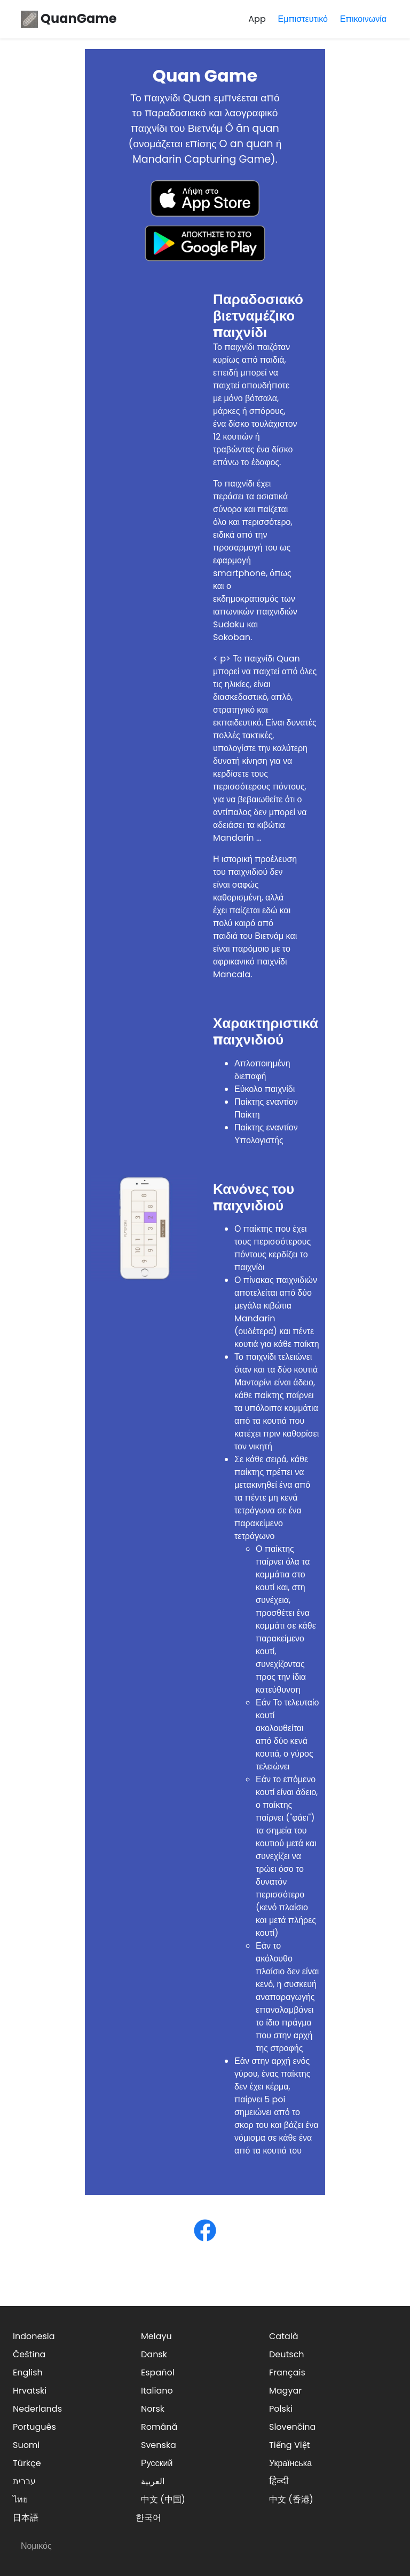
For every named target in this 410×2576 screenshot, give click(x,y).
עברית (24, 2481)
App (256, 19)
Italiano (157, 2390)
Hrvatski (29, 2390)
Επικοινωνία (363, 19)
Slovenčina (292, 2427)
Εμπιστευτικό (303, 19)
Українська (290, 2463)
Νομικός (36, 2546)
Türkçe (27, 2463)
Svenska (158, 2445)
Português (34, 2427)
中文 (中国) (163, 2499)
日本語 (25, 2517)
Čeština (29, 2354)
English (28, 2372)
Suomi (26, 2445)
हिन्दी (278, 2481)
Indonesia (34, 2336)
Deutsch (286, 2354)
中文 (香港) (291, 2499)
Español (158, 2372)
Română (159, 2427)
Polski (281, 2409)
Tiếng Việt (289, 2445)
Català (283, 2336)
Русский (156, 2463)
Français (287, 2372)
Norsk (152, 2409)
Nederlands (37, 2409)
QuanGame (68, 18)
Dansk (154, 2354)
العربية (152, 2481)
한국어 (148, 2517)
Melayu (156, 2336)
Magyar (285, 2390)
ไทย (20, 2499)
